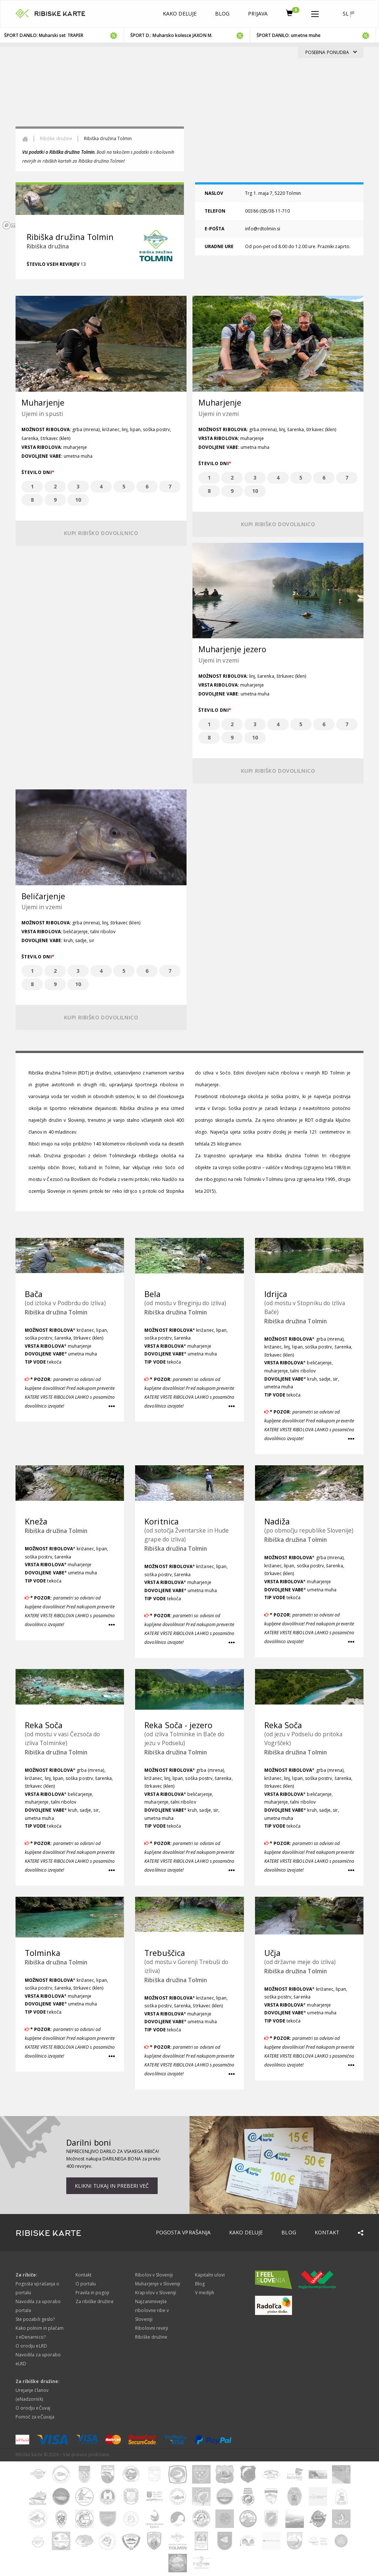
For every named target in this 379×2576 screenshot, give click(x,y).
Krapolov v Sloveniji (155, 2292)
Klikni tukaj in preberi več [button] (112, 2185)
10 (78, 499)
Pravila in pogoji (93, 2292)
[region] (189, 139)
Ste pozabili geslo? (35, 2319)
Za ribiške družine (95, 2301)
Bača (34, 1294)
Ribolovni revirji (151, 2328)
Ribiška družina (48, 246)
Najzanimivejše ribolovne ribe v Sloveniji (152, 2310)
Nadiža (277, 1521)
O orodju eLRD (31, 2346)
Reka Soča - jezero (178, 1725)
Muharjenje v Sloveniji (157, 2284)
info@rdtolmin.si (262, 229)
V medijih (204, 2292)
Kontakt (327, 2232)
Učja (272, 1952)
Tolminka (42, 1952)
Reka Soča (44, 1725)
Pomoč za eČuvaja (35, 2417)
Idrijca (275, 1294)
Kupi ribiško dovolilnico (101, 532)
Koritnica (161, 1521)
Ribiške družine (56, 138)
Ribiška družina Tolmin (56, 1312)
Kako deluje (180, 13)
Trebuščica (164, 1952)
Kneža (36, 1521)
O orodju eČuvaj (33, 2408)
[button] (315, 12)
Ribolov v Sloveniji (154, 2275)
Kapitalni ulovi (210, 2275)
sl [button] (348, 13)
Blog (222, 13)
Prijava (257, 13)
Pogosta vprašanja (183, 2232)
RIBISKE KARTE (59, 13)
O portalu (86, 2284)
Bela (152, 1294)
